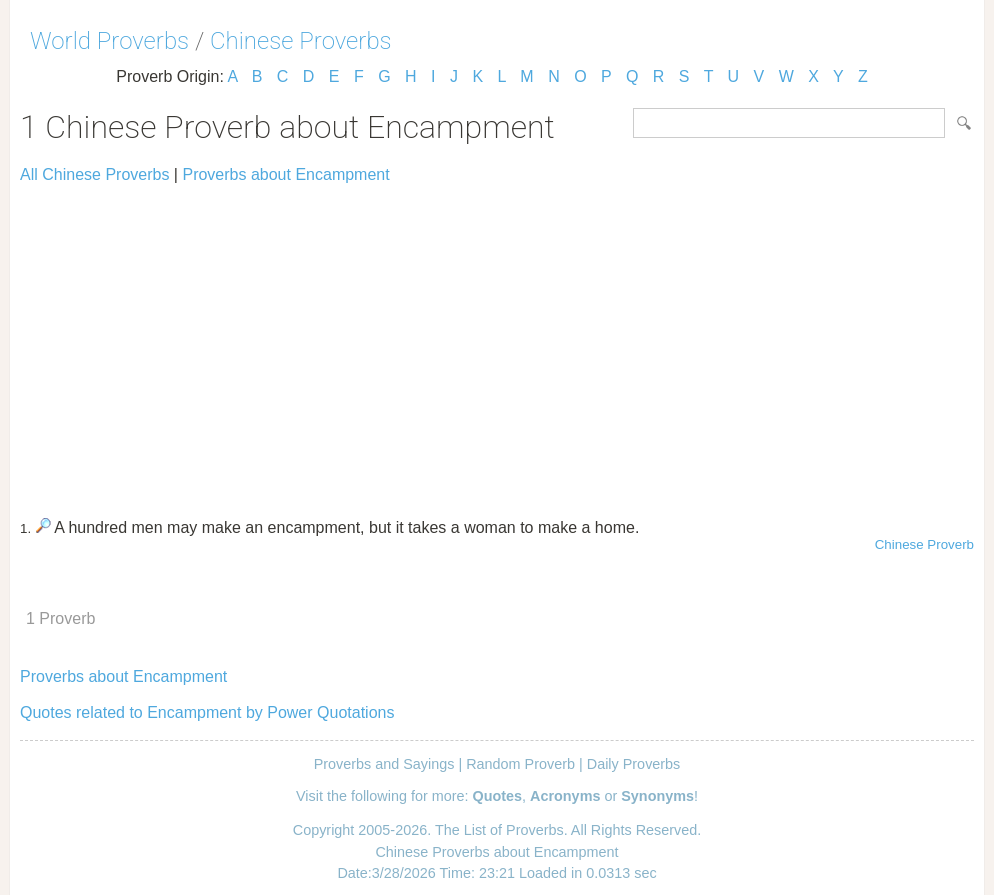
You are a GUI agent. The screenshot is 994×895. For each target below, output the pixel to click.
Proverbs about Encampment (285, 174)
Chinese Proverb (924, 544)
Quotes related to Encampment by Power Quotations (207, 712)
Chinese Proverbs (301, 41)
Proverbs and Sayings (384, 764)
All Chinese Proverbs (94, 174)
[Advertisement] (497, 342)
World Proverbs (109, 41)
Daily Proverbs (634, 764)
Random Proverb (520, 764)
